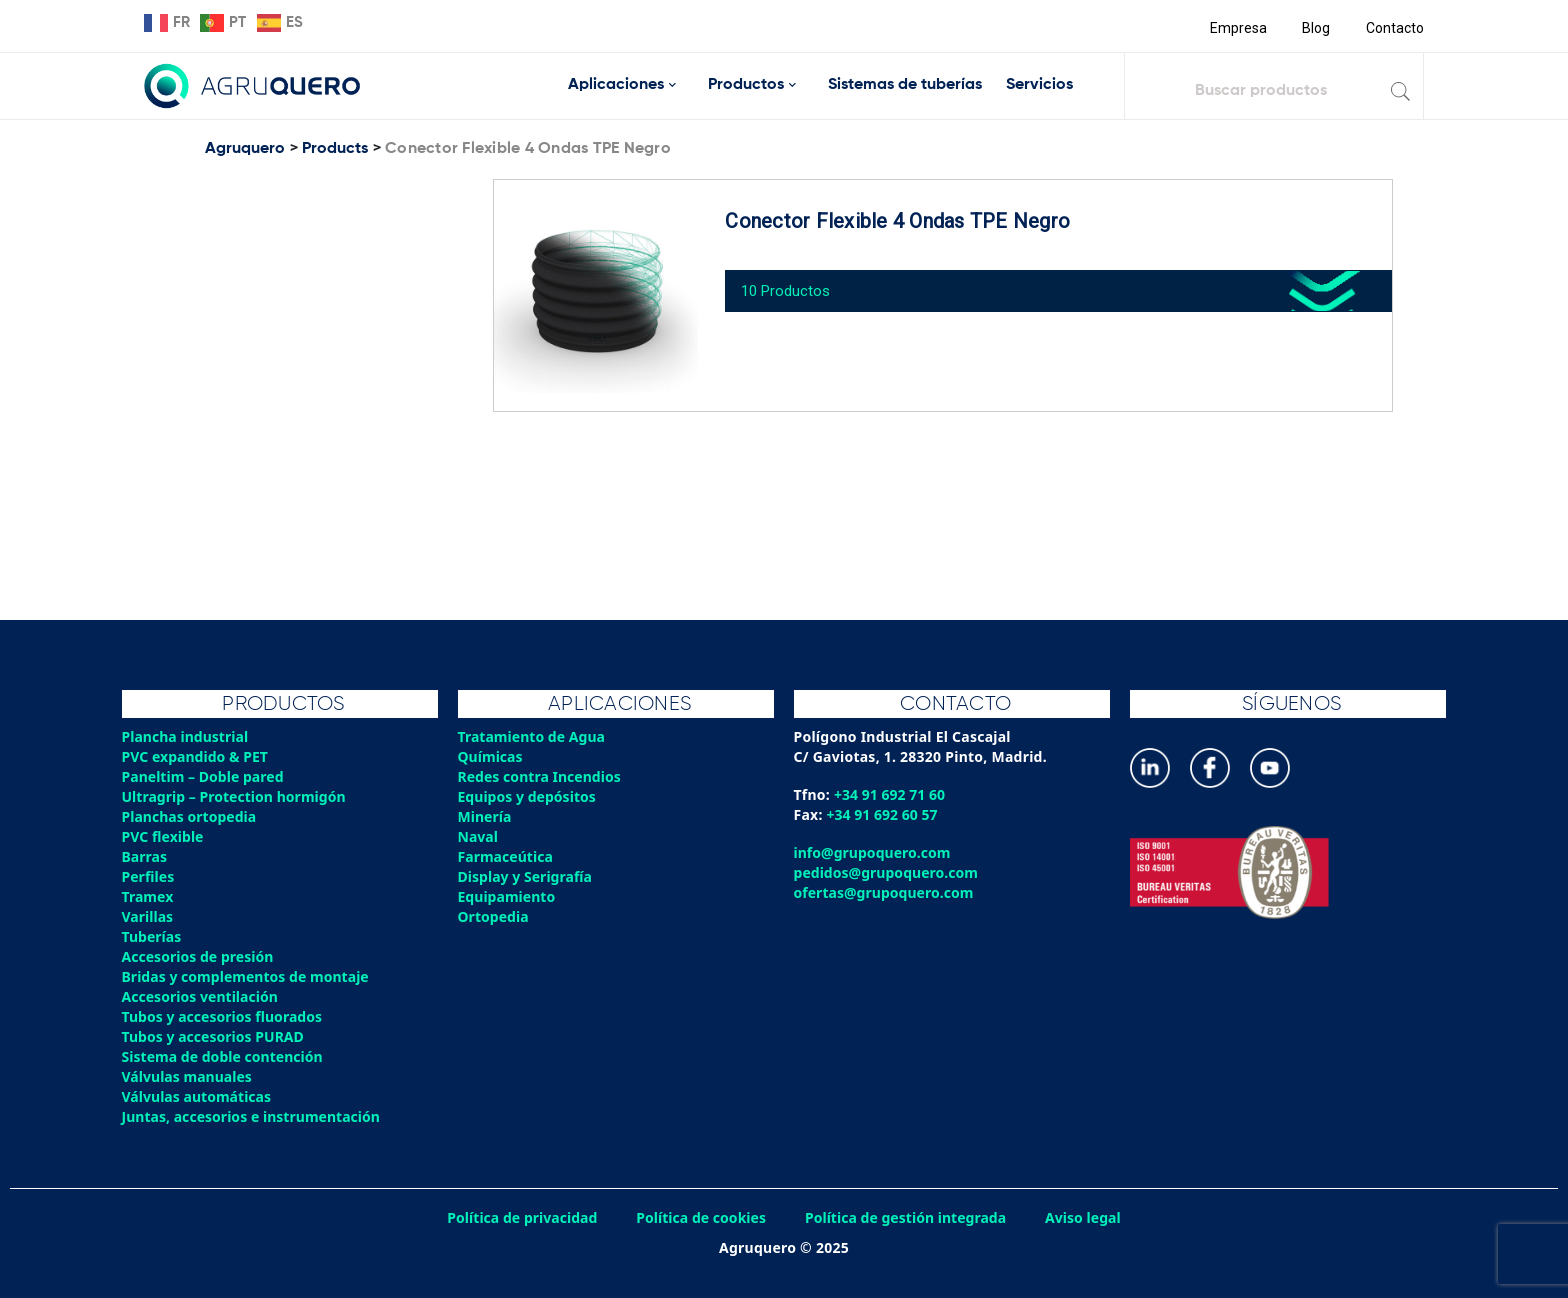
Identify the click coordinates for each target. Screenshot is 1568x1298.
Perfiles (149, 876)
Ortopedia (494, 916)
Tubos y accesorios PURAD (216, 1036)
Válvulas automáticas (199, 1096)
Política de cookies (699, 1217)
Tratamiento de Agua (534, 736)
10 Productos (794, 283)
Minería (485, 816)
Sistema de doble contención (225, 1056)
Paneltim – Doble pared (205, 776)
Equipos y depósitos (529, 796)
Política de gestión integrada (909, 1217)
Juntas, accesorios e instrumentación (255, 1116)
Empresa (1235, 28)
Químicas (491, 756)
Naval (479, 836)
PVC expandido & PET (197, 756)
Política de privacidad (516, 1217)
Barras (145, 856)
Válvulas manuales (189, 1076)
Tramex (148, 896)
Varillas (148, 916)
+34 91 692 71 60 (891, 794)
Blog (1314, 28)
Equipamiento (508, 896)
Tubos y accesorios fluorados (225, 1016)
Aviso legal (1091, 1217)
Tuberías (153, 936)
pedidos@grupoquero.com (888, 872)
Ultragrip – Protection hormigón (237, 796)
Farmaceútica (507, 856)
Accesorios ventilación (202, 996)
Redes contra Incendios (542, 776)
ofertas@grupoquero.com (886, 892)
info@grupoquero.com (874, 852)
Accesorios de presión (200, 956)
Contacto (1394, 28)
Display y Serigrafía (527, 876)
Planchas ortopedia (191, 816)
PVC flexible (164, 836)
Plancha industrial (187, 736)
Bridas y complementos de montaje (249, 976)
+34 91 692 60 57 (884, 814)
